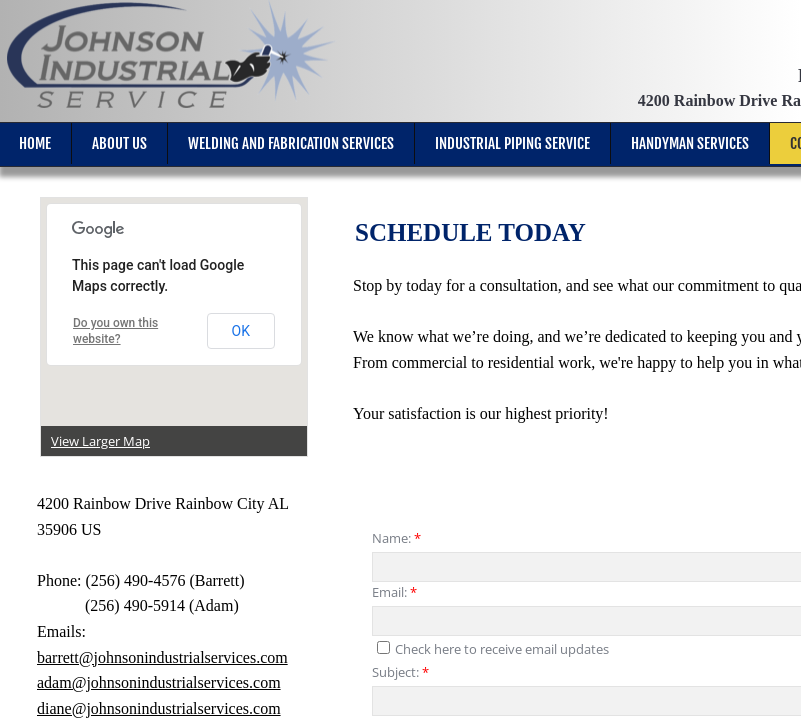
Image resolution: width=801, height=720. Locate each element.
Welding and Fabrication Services (291, 143)
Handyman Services (690, 143)
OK (241, 331)
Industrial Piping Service (512, 143)
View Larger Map (100, 441)
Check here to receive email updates (493, 649)
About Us (119, 143)
